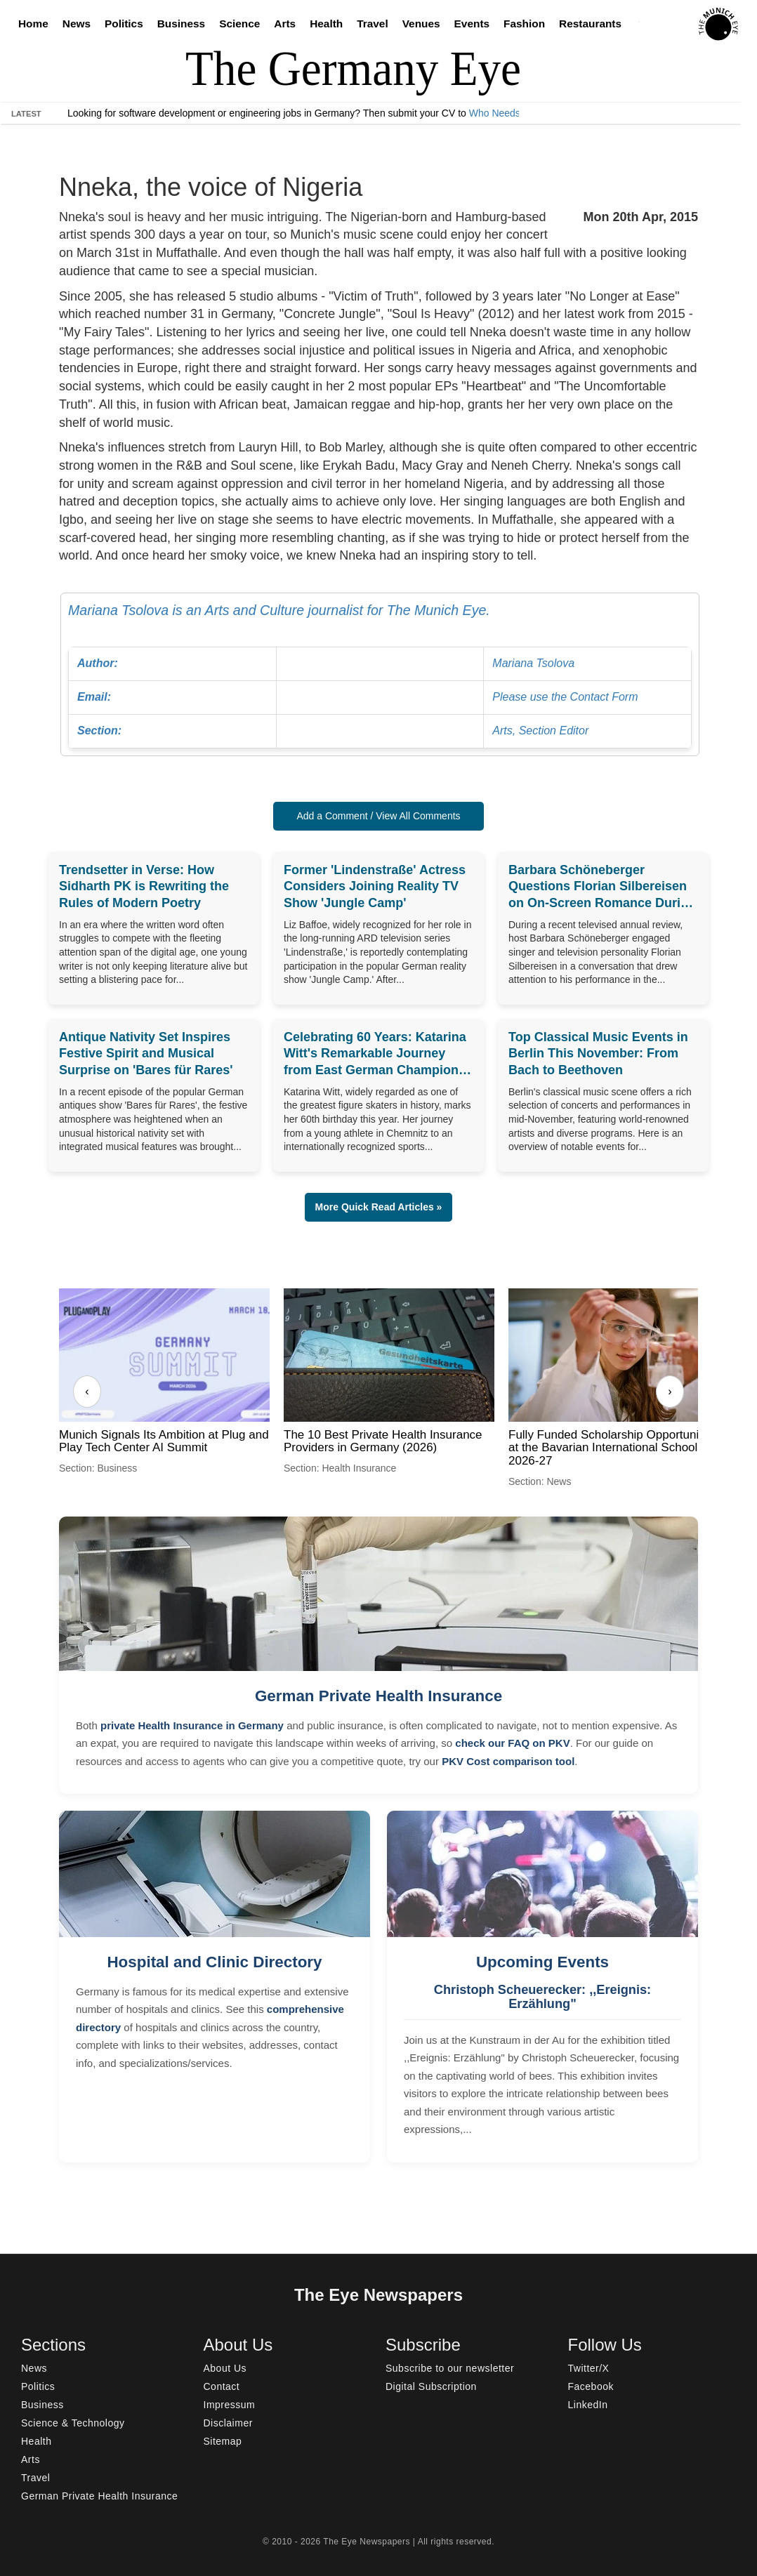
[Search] (643, 24)
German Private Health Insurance (378, 1696)
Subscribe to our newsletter (450, 2368)
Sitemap (223, 2441)
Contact (222, 2386)
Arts (285, 23)
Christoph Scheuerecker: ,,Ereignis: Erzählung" (542, 1997)
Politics (124, 23)
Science (239, 23)
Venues (421, 23)
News (76, 23)
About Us (225, 2368)
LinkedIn (588, 2404)
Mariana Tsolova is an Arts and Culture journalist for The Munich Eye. (380, 675)
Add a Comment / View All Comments (378, 815)
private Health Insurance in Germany (192, 1725)
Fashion (524, 23)
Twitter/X (589, 2368)
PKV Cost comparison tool (508, 1761)
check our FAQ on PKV (512, 1743)
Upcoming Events (542, 1962)
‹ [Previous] (86, 1391)
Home (33, 23)
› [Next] (669, 1391)
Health (326, 23)
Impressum (230, 2404)
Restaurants (590, 23)
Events (471, 23)
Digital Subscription (431, 2386)
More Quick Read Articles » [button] (378, 1207)
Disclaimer (228, 2423)
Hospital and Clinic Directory (214, 1962)
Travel (372, 23)
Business (181, 23)
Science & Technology (73, 2423)
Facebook (591, 2386)
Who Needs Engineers (518, 113)
